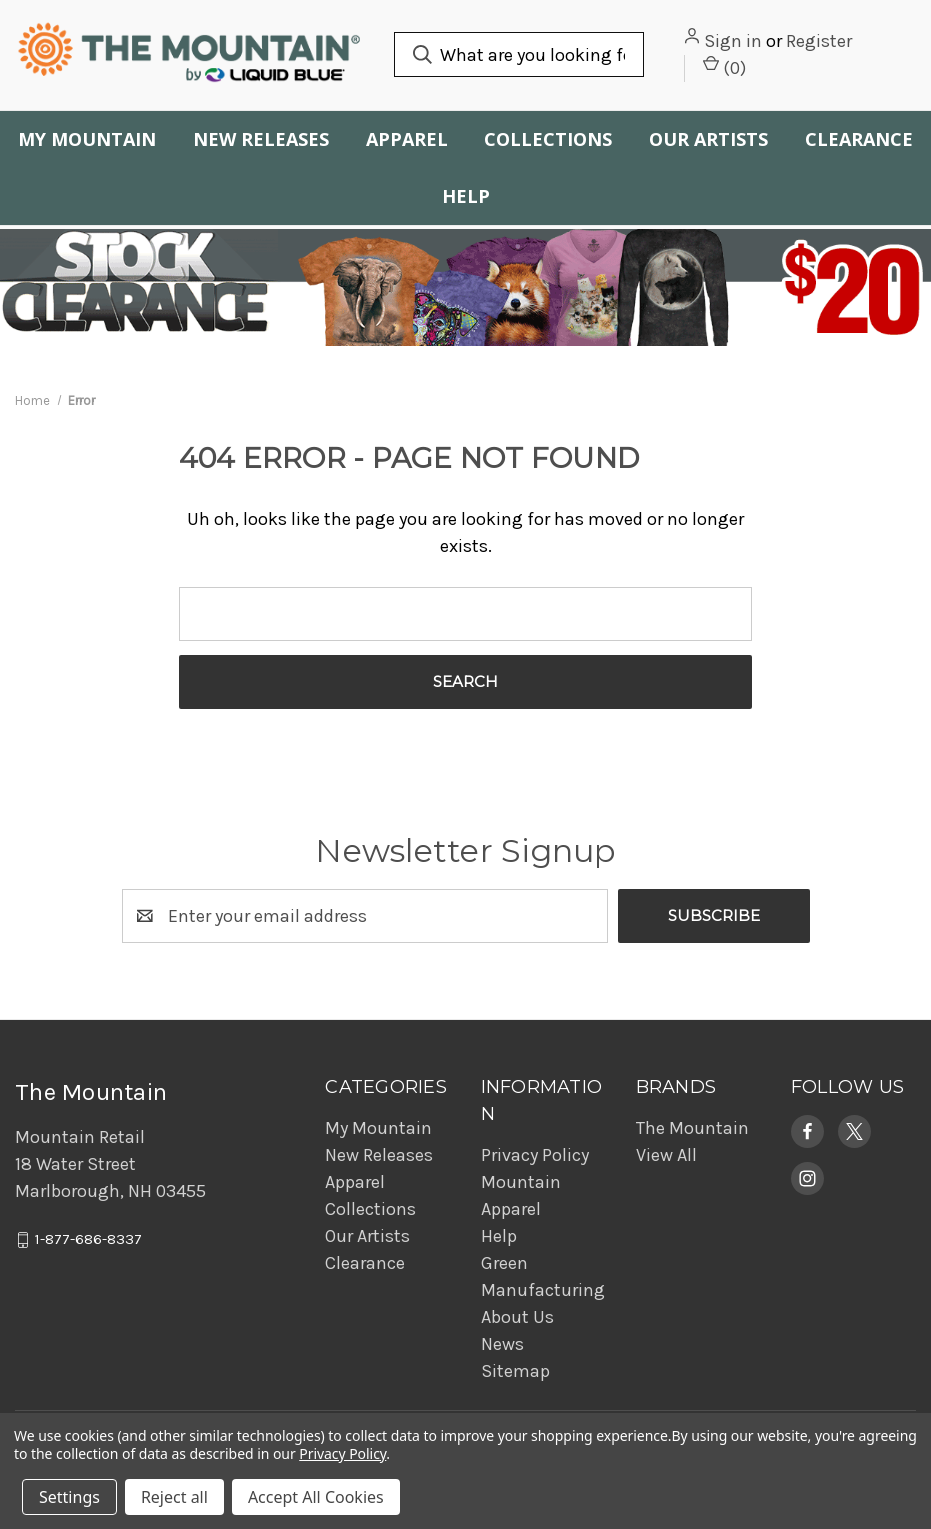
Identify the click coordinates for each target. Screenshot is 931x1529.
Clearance (365, 1263)
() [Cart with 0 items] (724, 67)
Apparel (407, 139)
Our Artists (708, 139)
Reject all (174, 1497)
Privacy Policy (535, 1155)
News (502, 1344)
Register (819, 41)
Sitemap (515, 1371)
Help (466, 196)
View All (666, 1155)
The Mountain (692, 1128)
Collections (548, 139)
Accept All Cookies (316, 1497)
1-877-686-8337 (88, 1240)
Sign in (733, 41)
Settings (69, 1497)
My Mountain (87, 139)
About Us (517, 1317)
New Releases (261, 139)
